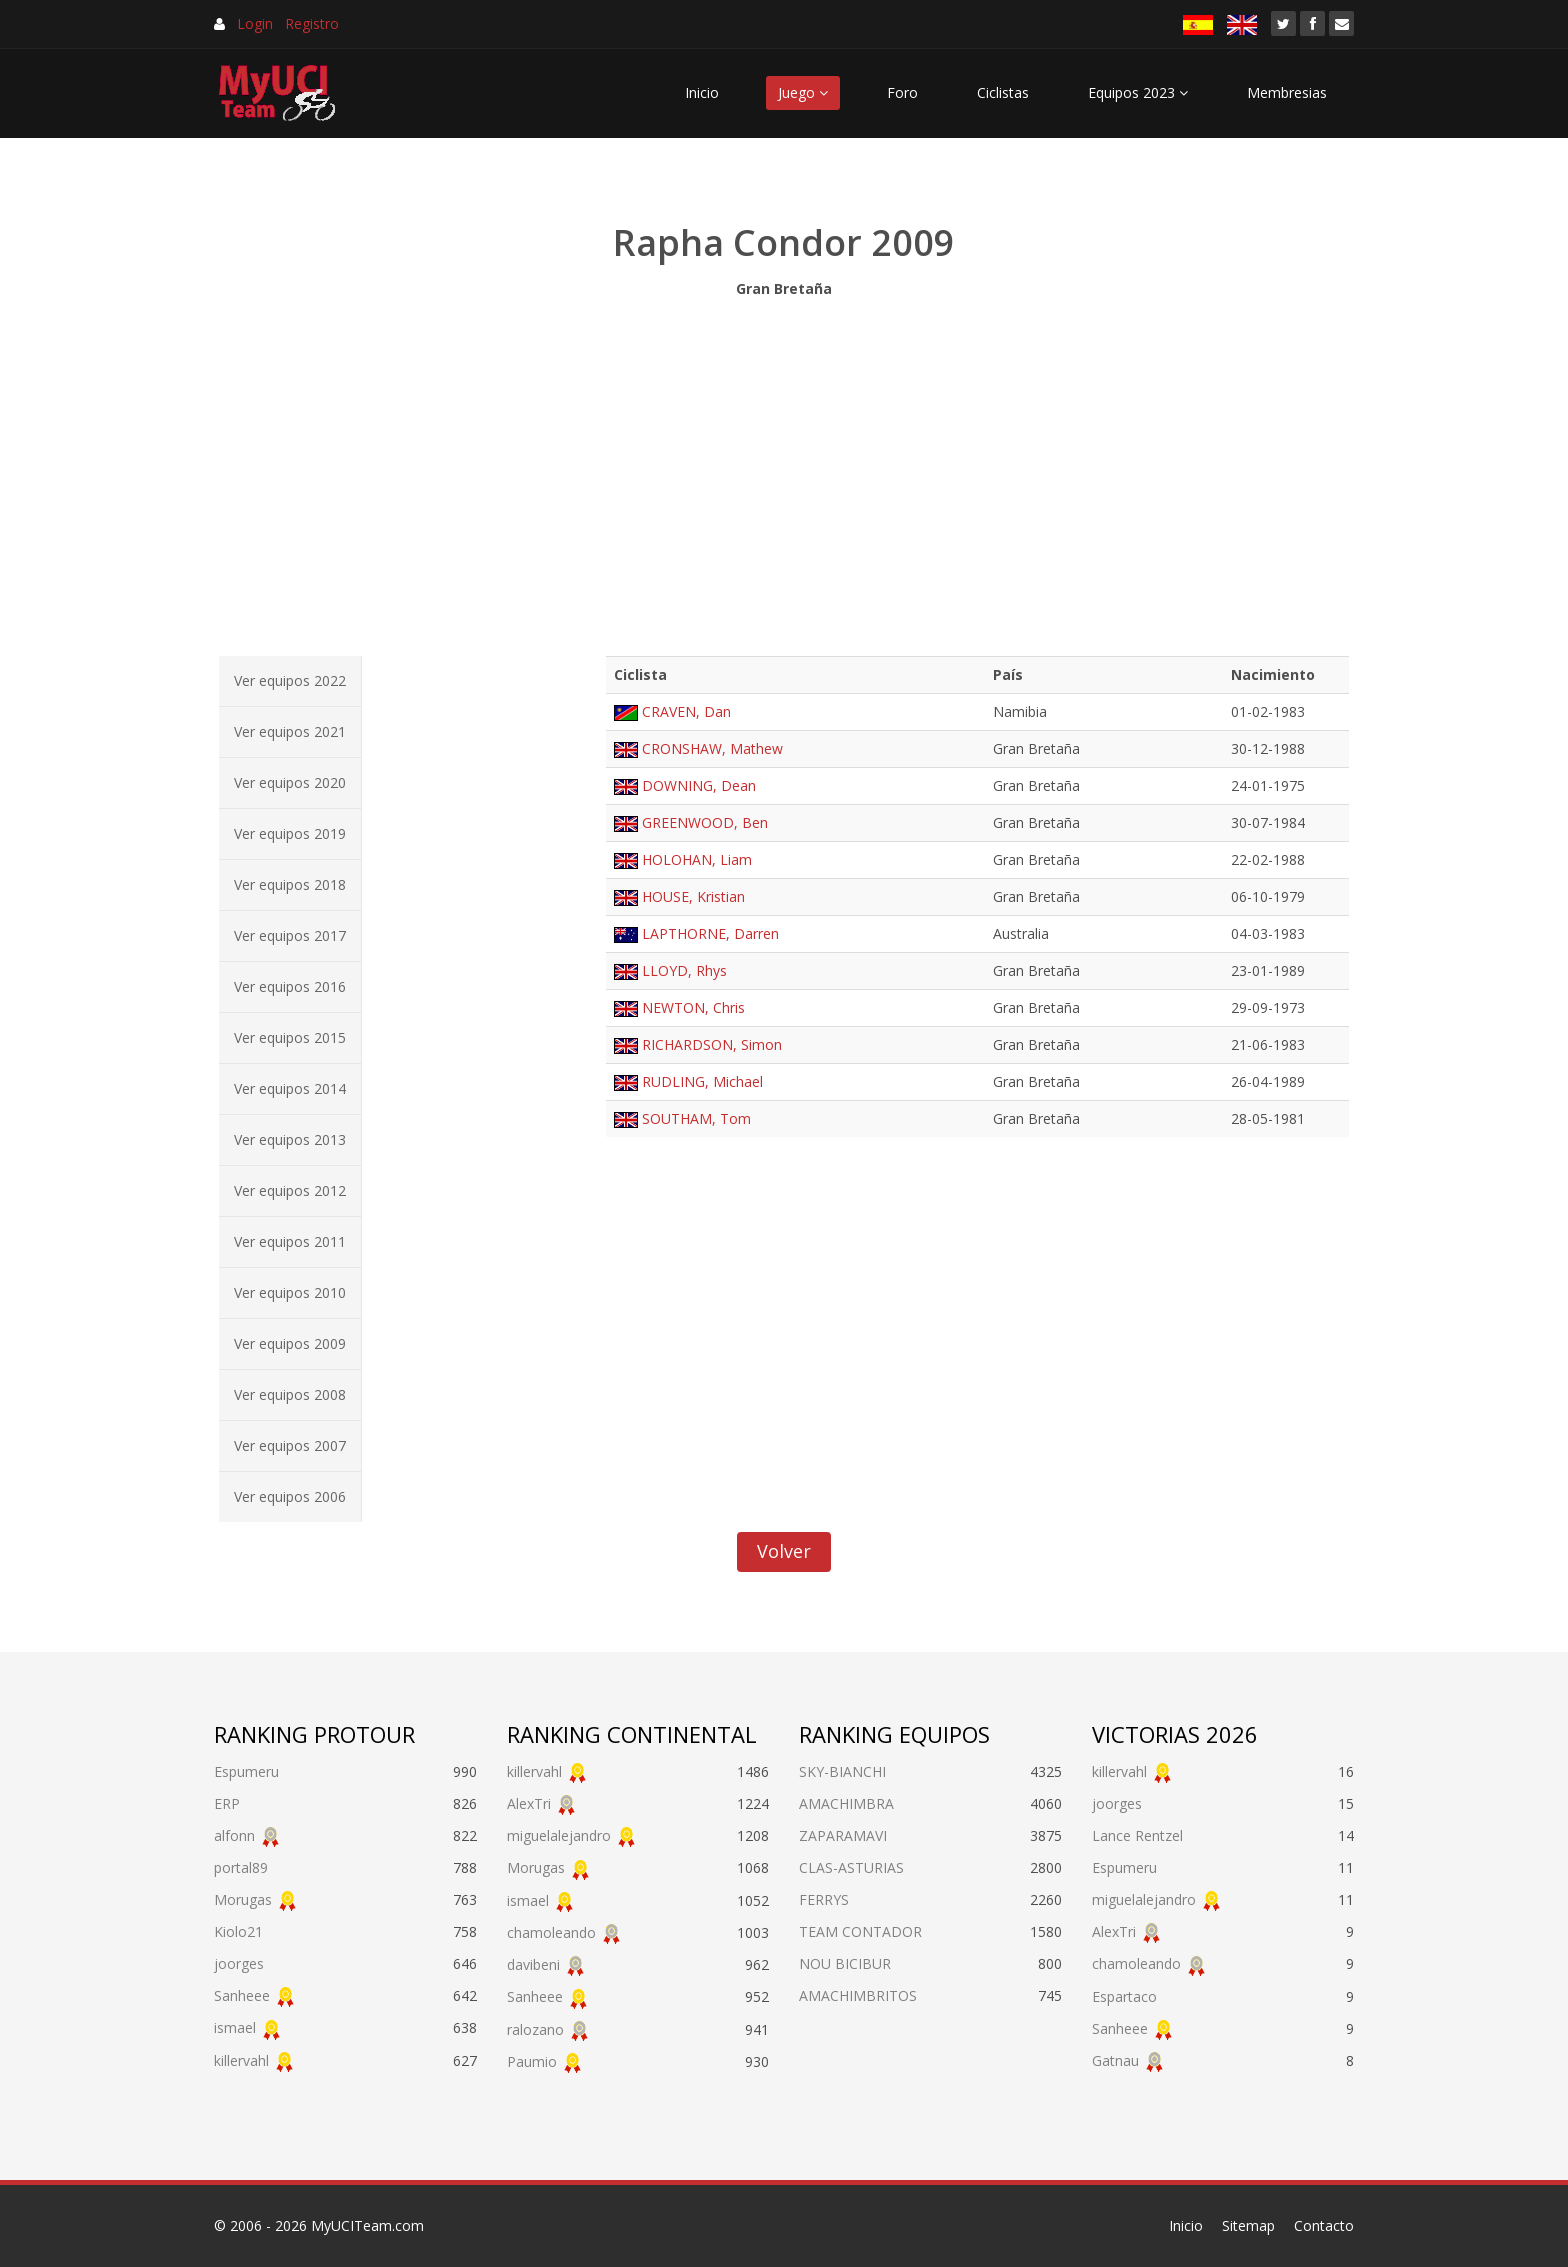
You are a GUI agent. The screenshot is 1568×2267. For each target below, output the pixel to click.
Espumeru (246, 1771)
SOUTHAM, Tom (696, 1118)
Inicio (702, 92)
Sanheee (242, 1995)
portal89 (241, 1867)
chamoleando (551, 1932)
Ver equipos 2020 (290, 782)
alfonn (234, 1835)
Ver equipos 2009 (290, 1343)
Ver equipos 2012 (290, 1190)
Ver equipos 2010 (290, 1292)
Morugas (243, 1899)
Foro (902, 92)
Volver (784, 1551)
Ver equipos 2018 (290, 884)
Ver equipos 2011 (290, 1241)
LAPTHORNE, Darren (710, 933)
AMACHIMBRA (846, 1803)
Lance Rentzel (1137, 1835)
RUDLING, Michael (702, 1081)
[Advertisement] (784, 472)
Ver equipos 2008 (290, 1394)
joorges (239, 1963)
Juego (803, 92)
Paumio (532, 2061)
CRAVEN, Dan (686, 711)
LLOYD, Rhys (684, 970)
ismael (235, 2027)
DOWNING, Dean (699, 785)
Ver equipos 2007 (290, 1445)
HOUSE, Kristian (693, 896)
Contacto (1324, 2225)
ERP (227, 1803)
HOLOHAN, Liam (697, 859)
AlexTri (529, 1803)
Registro (312, 23)
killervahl (241, 2060)
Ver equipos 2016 (290, 986)
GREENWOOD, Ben (705, 822)
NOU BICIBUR (845, 1963)
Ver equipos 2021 (290, 731)
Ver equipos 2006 (290, 1496)
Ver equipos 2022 (290, 680)
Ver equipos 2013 (290, 1139)
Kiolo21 (238, 1931)
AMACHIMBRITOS (858, 1995)
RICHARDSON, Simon (712, 1044)
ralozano (535, 2029)
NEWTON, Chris (693, 1007)
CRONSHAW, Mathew (712, 748)
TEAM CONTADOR (860, 1931)
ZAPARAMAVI (843, 1835)
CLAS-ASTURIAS (851, 1867)
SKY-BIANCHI (842, 1771)
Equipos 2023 (1138, 92)
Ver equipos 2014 (290, 1088)
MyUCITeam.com (367, 2225)
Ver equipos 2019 (290, 833)
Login (255, 23)
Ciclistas (1003, 92)
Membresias (1287, 92)
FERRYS (824, 1899)
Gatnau (1115, 2060)
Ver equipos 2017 (290, 935)
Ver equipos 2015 (290, 1037)
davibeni (533, 1964)
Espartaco (1124, 1996)
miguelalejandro (559, 1835)
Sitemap (1248, 2225)
